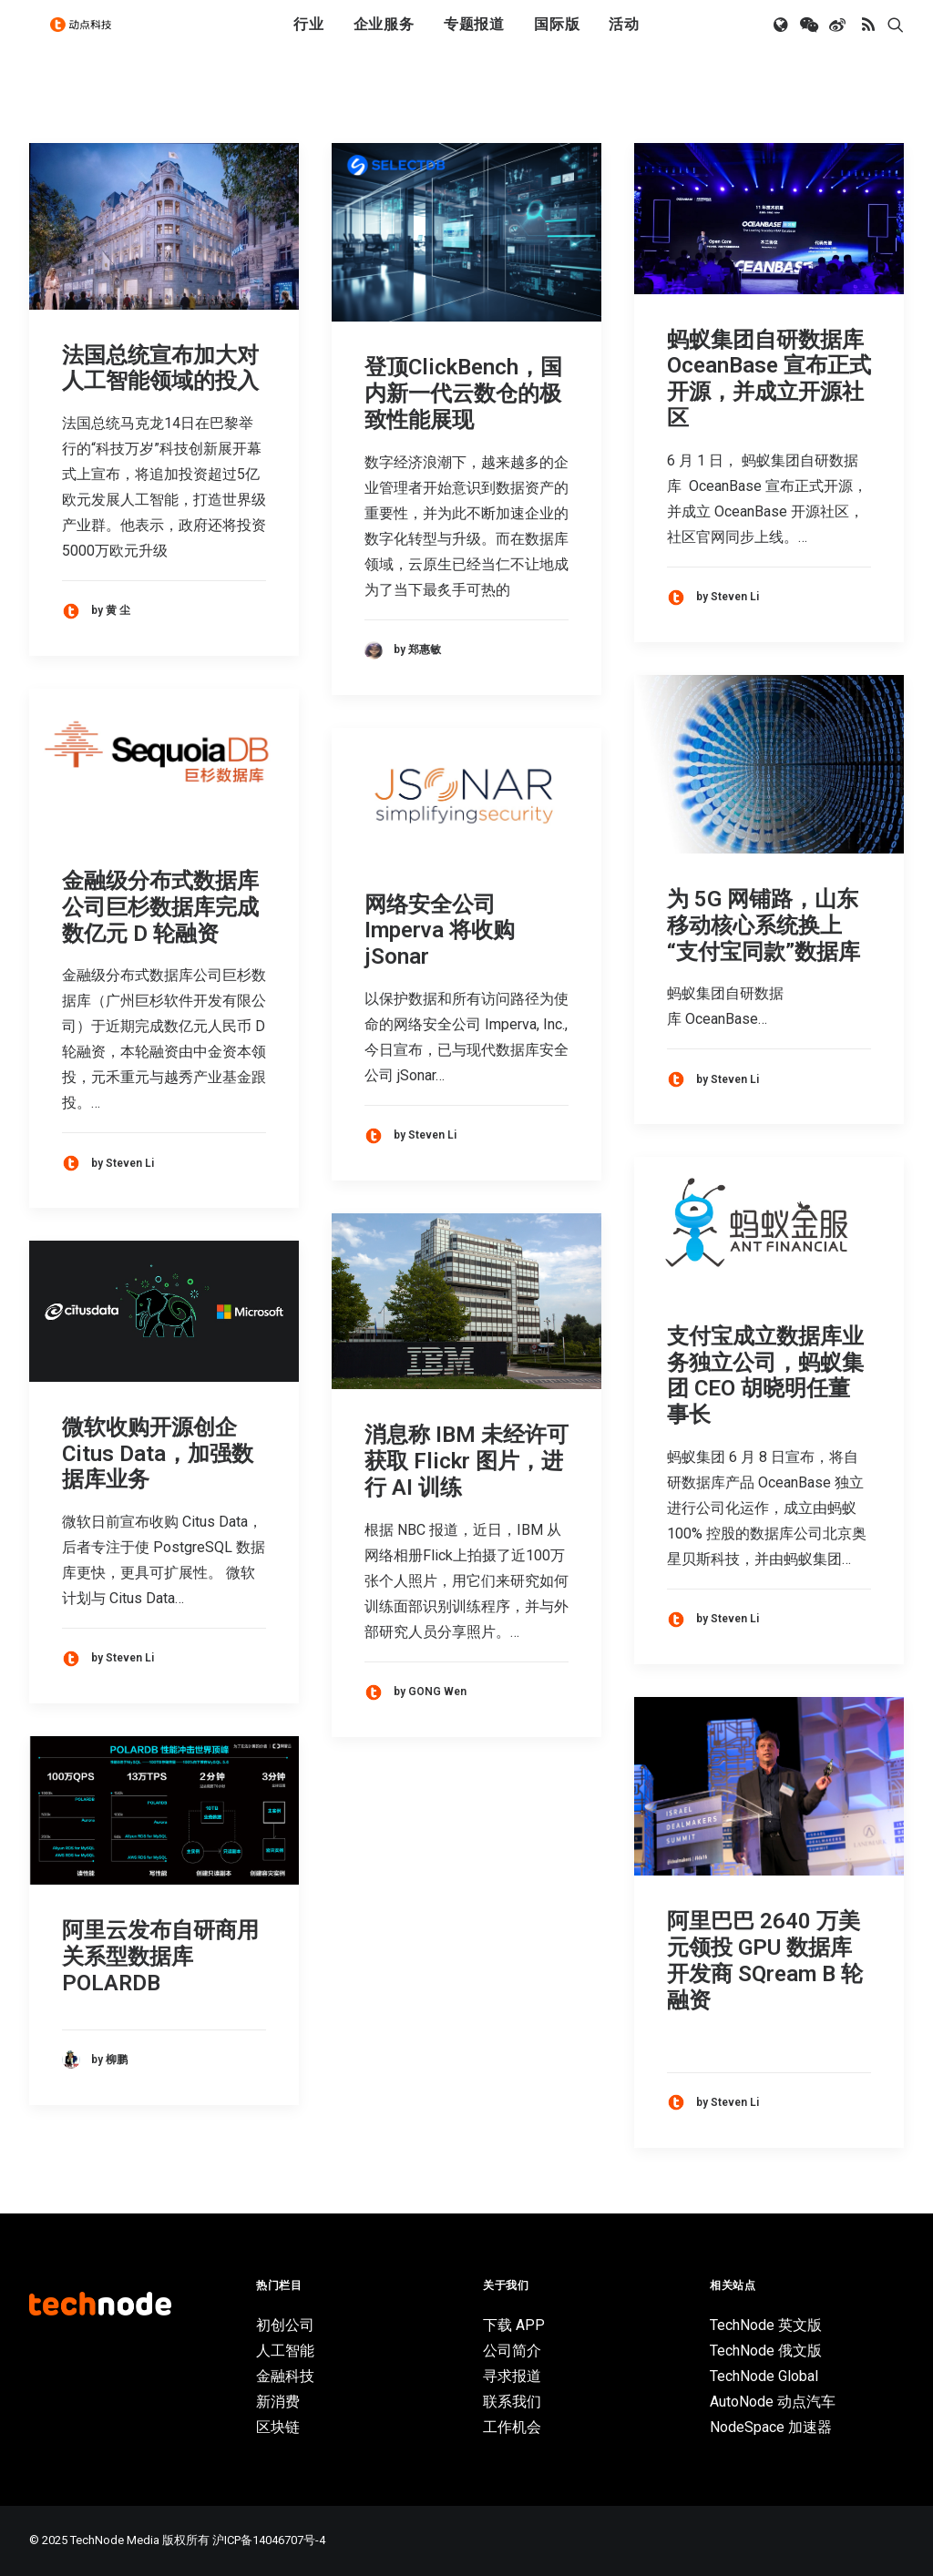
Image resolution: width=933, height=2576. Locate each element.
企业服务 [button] (384, 38)
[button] (782, 39)
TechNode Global (764, 2376)
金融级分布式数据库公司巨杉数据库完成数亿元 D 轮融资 (160, 907)
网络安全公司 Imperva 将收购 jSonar (439, 931)
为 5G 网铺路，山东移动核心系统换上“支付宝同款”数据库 (763, 925)
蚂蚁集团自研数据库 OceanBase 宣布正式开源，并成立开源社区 (769, 379)
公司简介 (512, 2350)
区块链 (278, 2427)
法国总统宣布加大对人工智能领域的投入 (160, 368)
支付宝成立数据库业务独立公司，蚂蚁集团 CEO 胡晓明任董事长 (765, 1375)
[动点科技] (87, 39)
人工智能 (285, 2350)
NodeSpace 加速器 (771, 2427)
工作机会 (512, 2427)
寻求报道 (512, 2376)
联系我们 (512, 2401)
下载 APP (514, 2325)
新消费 (278, 2401)
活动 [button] (624, 38)
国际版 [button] (556, 38)
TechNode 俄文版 (766, 2350)
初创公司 (285, 2325)
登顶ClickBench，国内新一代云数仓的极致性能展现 (463, 393)
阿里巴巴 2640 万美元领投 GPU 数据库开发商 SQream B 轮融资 (765, 1960)
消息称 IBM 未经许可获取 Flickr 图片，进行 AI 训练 (466, 1461)
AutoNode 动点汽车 (773, 2401)
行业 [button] (308, 38)
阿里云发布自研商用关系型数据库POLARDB (160, 1956)
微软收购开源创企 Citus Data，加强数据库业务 (157, 1454)
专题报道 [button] (474, 38)
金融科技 (285, 2376)
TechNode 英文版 (766, 2325)
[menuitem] (309, 39)
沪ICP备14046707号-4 (268, 2540)
